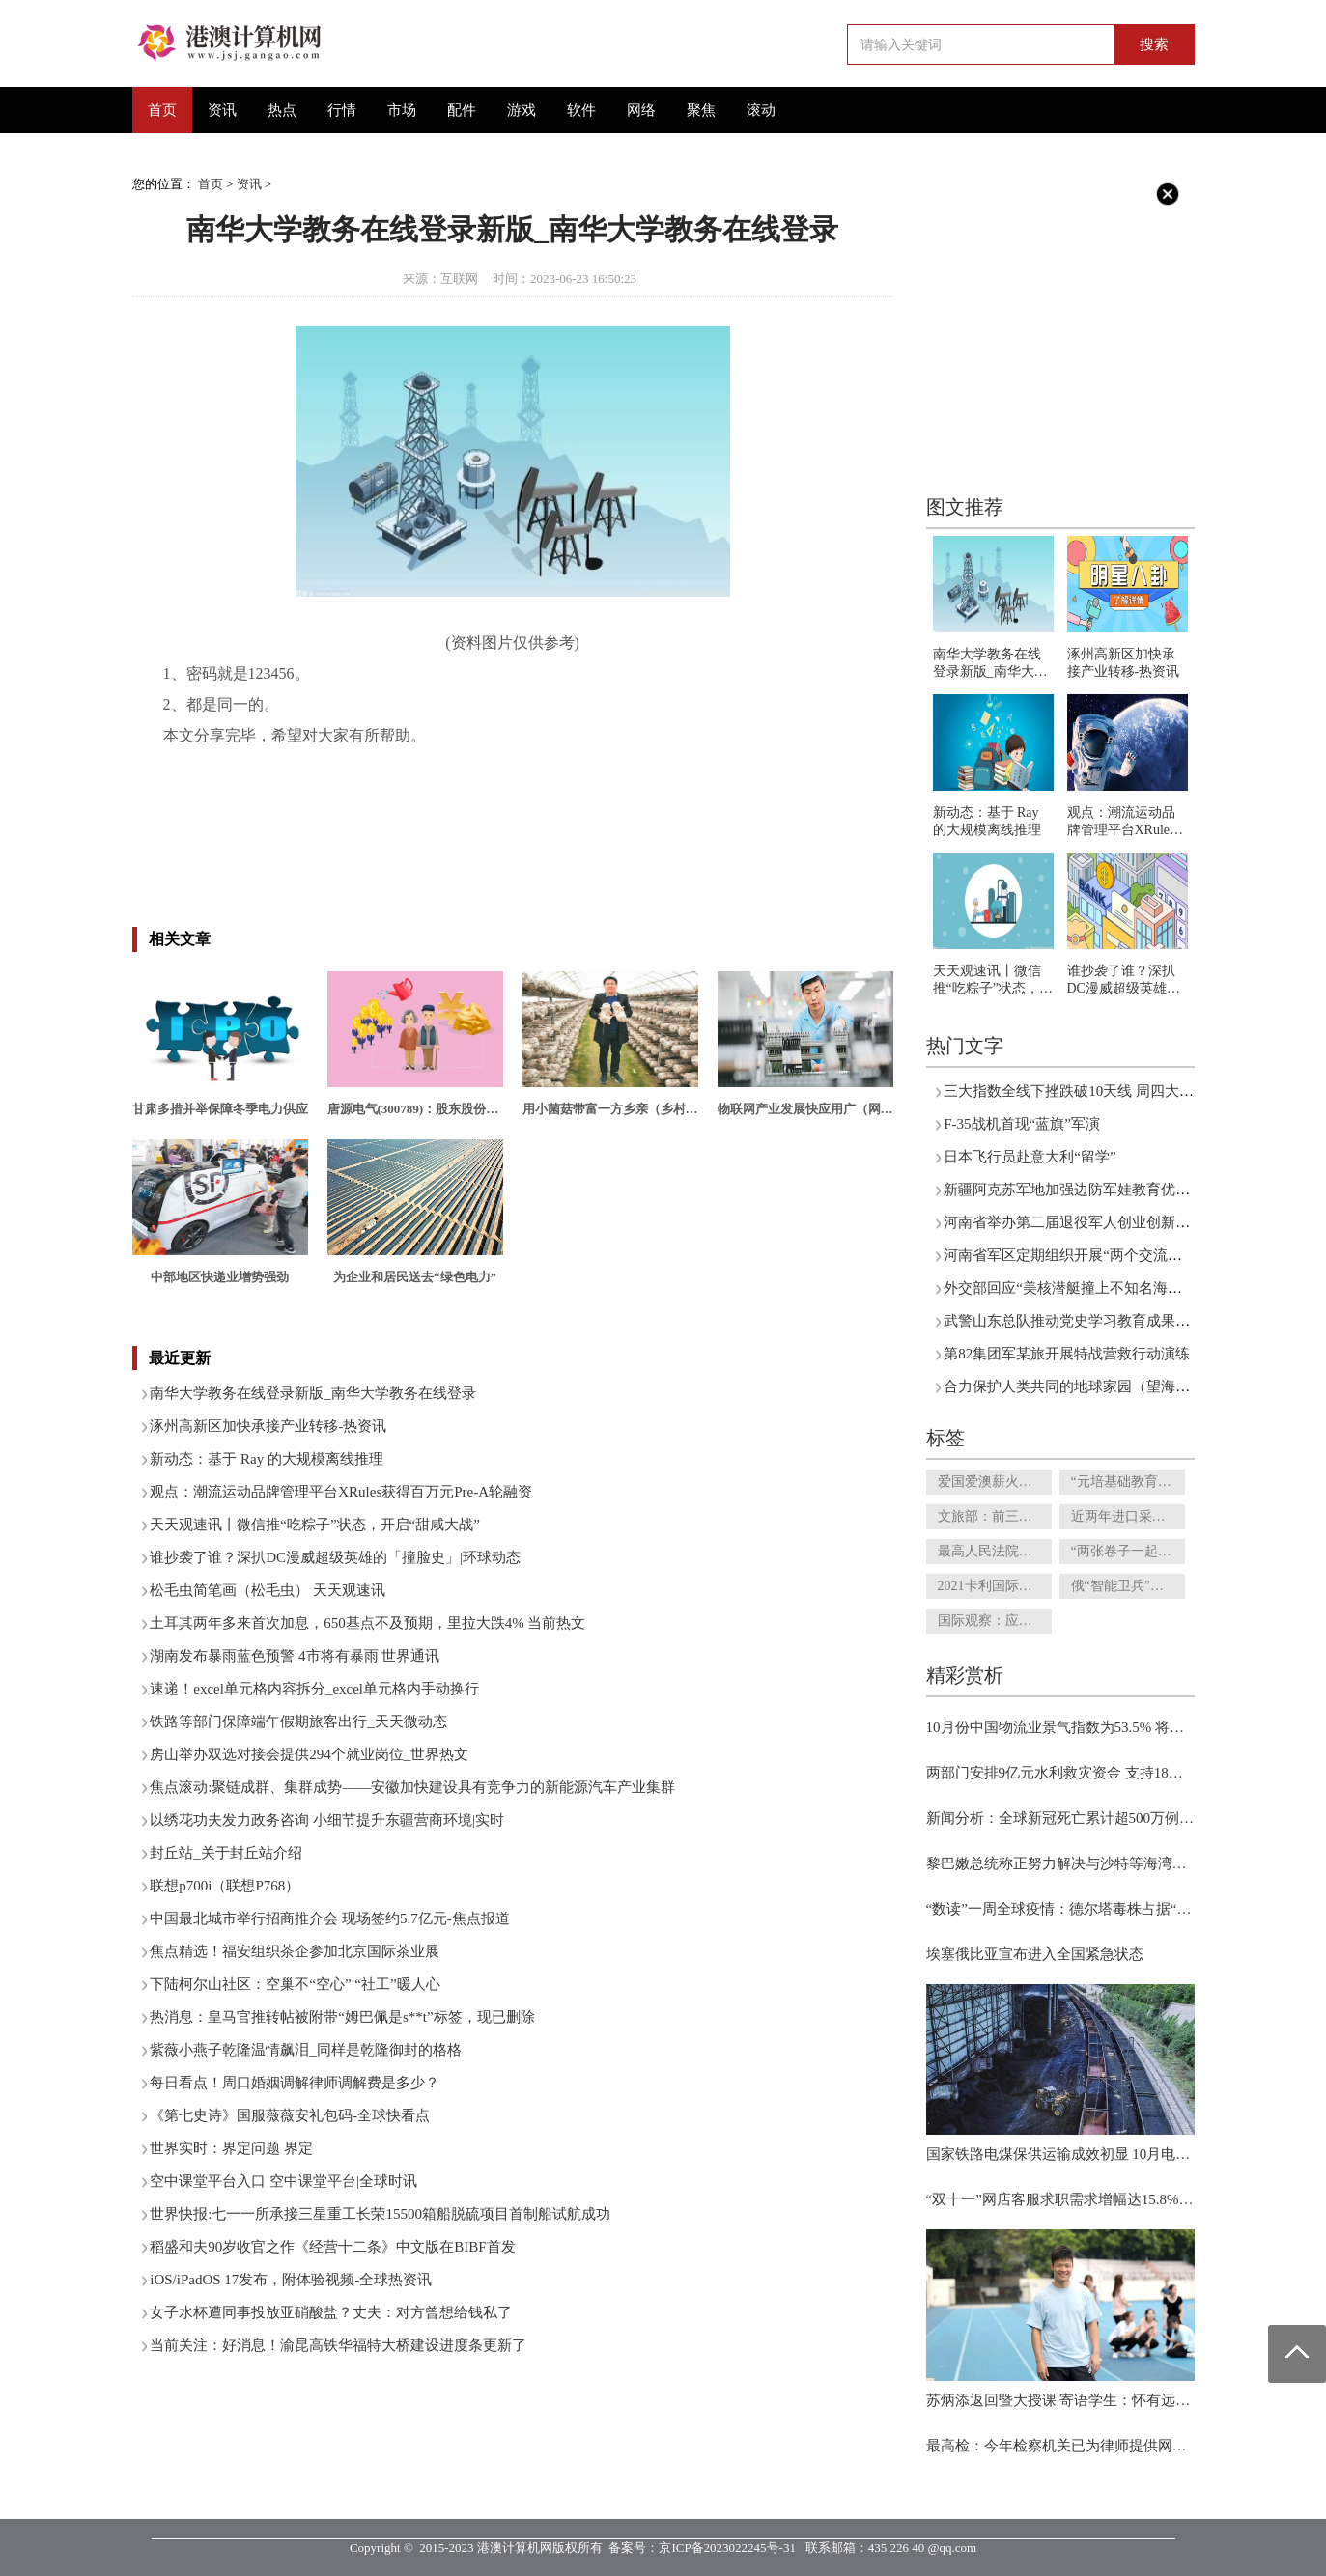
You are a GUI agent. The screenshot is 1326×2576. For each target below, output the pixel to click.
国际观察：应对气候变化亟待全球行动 (995, 1620)
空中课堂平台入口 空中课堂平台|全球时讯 (283, 2181)
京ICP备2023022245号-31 (727, 2547)
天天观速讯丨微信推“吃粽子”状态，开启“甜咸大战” (315, 1524)
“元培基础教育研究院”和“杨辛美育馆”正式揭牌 (1128, 1481)
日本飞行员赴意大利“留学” (1029, 1156)
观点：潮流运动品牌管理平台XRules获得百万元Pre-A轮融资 (341, 1491)
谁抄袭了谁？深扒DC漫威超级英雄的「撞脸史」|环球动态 (335, 1557)
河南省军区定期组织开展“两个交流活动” (1073, 1255)
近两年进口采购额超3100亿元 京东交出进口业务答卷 (1128, 1516)
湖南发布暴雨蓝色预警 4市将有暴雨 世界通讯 (294, 1656)
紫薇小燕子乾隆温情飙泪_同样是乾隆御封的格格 (306, 2050)
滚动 (761, 110)
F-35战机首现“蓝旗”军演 (1022, 1124)
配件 (461, 110)
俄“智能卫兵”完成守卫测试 (1128, 1586)
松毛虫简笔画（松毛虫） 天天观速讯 (267, 1590)
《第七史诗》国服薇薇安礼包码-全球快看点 (290, 2115)
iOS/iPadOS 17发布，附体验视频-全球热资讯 (291, 2279)
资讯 (222, 110)
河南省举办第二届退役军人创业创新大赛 (1074, 1222)
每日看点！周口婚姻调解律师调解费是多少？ (294, 2082)
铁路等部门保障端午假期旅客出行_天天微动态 (298, 1721)
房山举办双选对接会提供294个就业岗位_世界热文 (309, 1754)
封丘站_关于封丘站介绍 (226, 1853)
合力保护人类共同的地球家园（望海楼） (1074, 1386)
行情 (341, 110)
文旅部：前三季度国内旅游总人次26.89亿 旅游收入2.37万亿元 (995, 1516)
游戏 (521, 110)
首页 (162, 110)
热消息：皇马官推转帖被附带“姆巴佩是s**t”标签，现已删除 (342, 2017)
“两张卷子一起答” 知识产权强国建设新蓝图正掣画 (1128, 1551)
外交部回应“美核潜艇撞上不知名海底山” (1073, 1288)
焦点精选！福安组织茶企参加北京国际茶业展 (294, 1951)
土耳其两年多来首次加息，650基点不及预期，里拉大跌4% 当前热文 (367, 1623)
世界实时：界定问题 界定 (231, 2148)
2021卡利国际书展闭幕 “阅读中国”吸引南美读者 (995, 1586)
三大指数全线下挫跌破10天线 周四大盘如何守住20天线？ (1127, 1091)
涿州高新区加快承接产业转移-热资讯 (268, 1426)
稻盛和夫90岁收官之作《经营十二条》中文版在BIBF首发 (332, 2246)
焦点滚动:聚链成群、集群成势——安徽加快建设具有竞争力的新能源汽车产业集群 (412, 1787)
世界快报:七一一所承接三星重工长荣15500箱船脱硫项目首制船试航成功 (380, 2214)
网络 (641, 110)
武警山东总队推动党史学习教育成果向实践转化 (1096, 1321)
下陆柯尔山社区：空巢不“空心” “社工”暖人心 (294, 1984)
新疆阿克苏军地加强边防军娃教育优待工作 (1081, 1189)
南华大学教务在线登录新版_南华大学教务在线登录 (313, 1393)
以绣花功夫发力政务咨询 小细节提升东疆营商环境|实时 (327, 1820)
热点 (282, 110)
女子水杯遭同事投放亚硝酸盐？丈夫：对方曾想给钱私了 (331, 2312)
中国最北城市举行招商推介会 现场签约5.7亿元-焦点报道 (330, 1918)
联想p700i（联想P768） (224, 1885)
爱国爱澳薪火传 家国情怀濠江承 (995, 1481)
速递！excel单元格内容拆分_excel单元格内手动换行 (314, 1688)
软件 (581, 110)
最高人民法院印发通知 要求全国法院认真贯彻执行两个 (995, 1551)
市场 (401, 110)
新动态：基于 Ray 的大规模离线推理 (266, 1459)
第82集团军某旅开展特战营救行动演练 (1067, 1353)
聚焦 (701, 110)
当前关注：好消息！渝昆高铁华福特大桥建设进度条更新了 (338, 2345)
